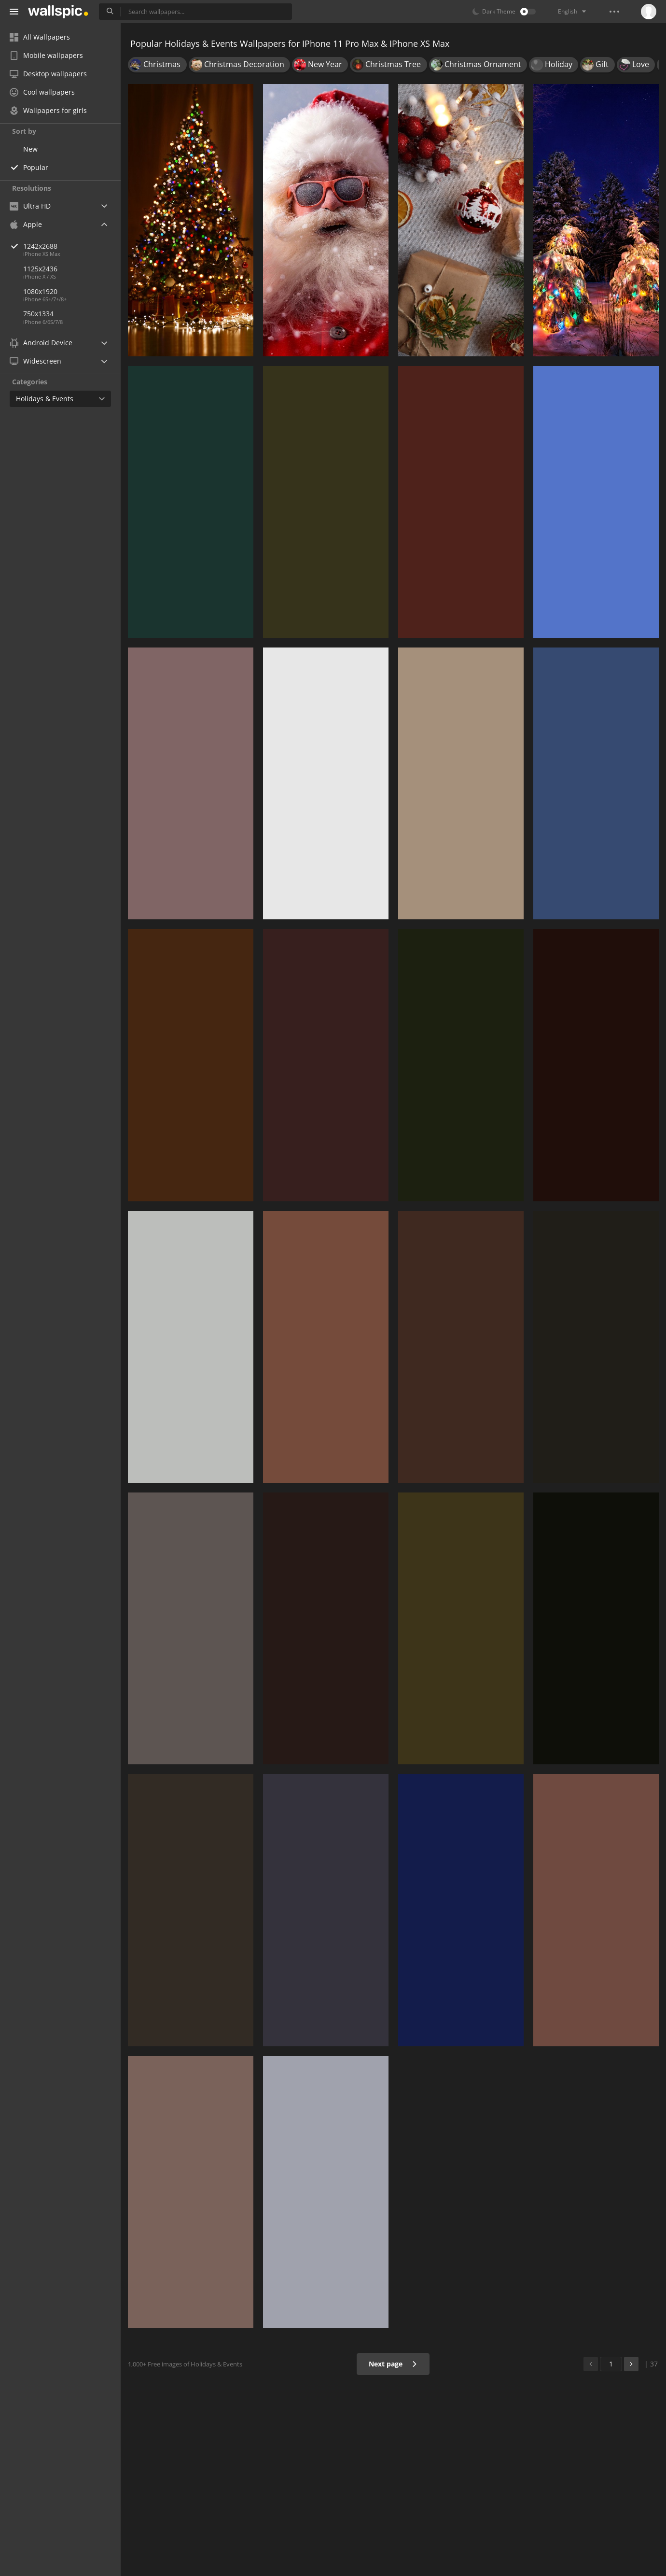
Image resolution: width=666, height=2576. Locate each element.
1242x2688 (72, 246)
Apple (26, 224)
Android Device (41, 343)
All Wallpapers (40, 37)
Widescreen (35, 361)
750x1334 (38, 313)
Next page (393, 2363)
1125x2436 (40, 268)
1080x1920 (40, 291)
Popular (35, 167)
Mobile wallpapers (46, 55)
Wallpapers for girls (48, 110)
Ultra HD (30, 206)
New (30, 149)
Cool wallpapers (42, 92)
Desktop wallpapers (48, 73)
